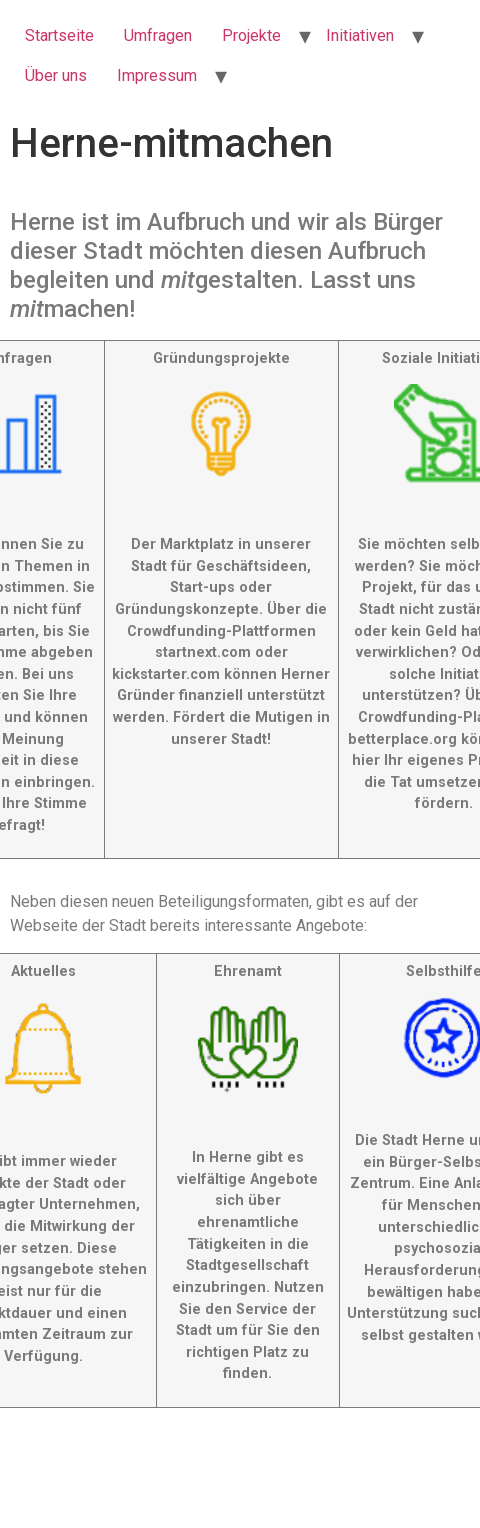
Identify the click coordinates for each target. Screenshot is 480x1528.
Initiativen (360, 35)
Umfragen (158, 35)
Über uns (56, 75)
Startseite (59, 35)
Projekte (251, 35)
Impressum (157, 75)
